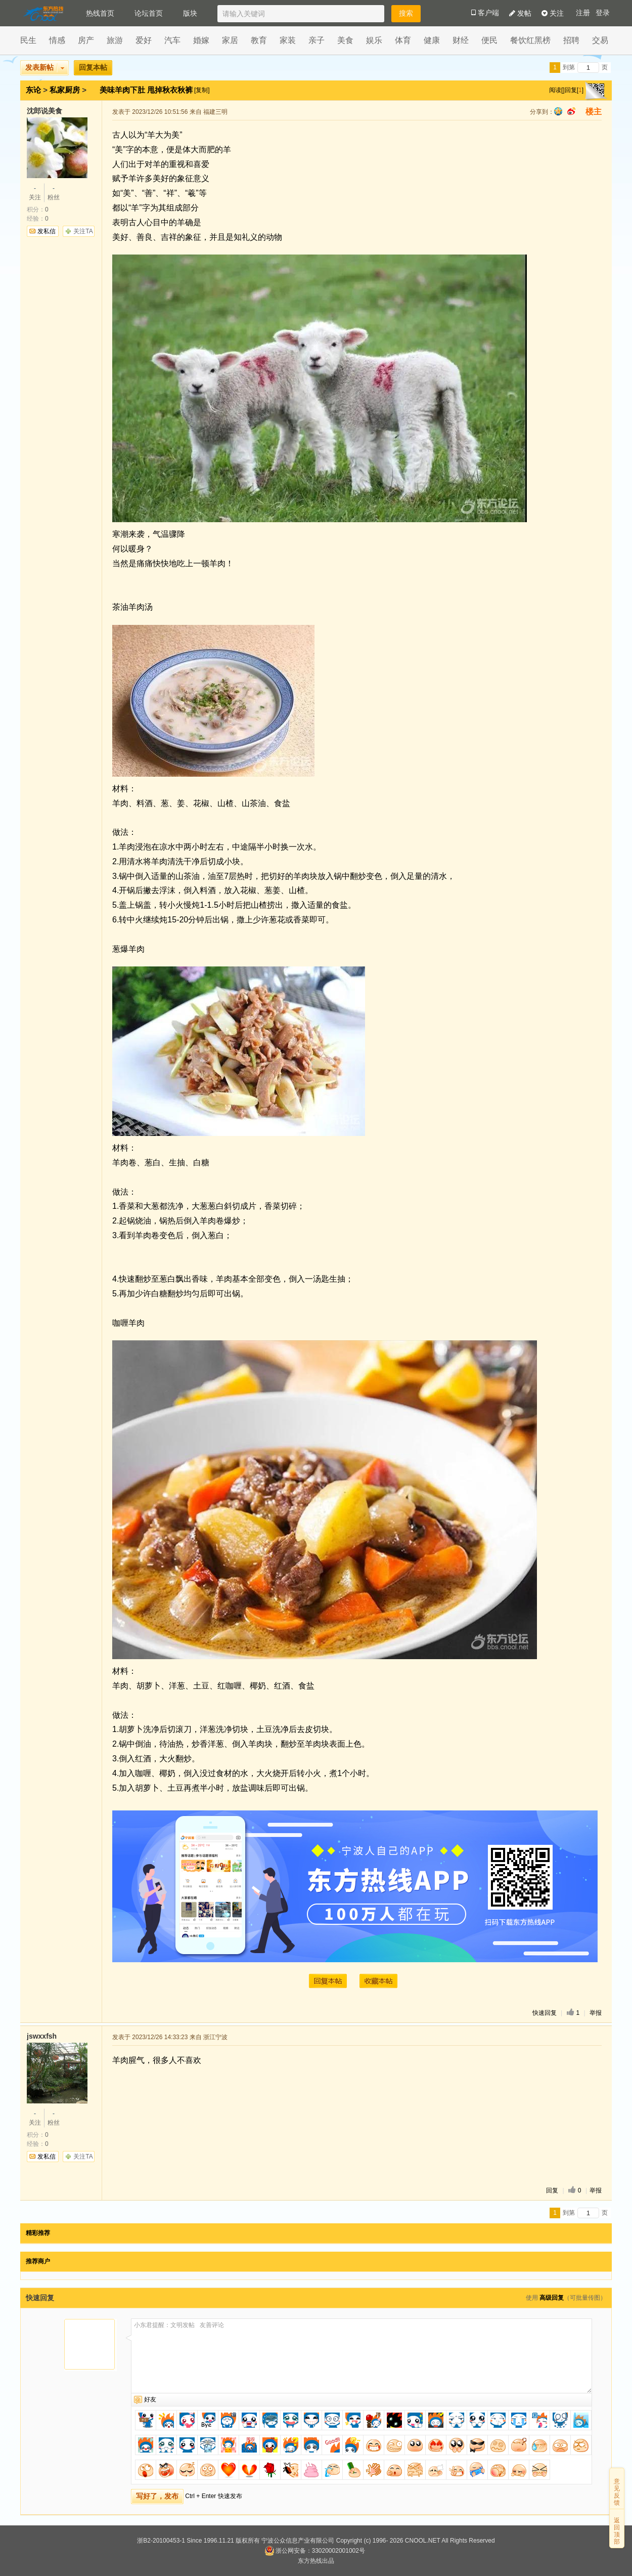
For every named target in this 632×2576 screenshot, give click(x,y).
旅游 (115, 40)
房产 (86, 40)
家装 (288, 40)
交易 (600, 40)
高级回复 (551, 2297)
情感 (57, 40)
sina (571, 111)
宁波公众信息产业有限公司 (297, 2540)
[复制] (202, 90)
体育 (403, 40)
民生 (28, 40)
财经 (461, 40)
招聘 (571, 40)
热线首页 (100, 13)
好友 (150, 2399)
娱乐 (374, 40)
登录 (603, 13)
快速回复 (544, 2012)
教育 (259, 40)
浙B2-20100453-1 (161, 2540)
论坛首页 (148, 13)
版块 (190, 13)
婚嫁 (201, 40)
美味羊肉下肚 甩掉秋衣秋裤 (147, 90)
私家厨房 (65, 90)
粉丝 (54, 192)
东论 (33, 90)
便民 (489, 40)
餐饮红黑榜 (530, 40)
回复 (552, 2190)
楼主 (593, 111)
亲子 (316, 40)
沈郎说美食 (44, 111)
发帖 (520, 13)
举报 (596, 2012)
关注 (552, 13)
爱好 (144, 40)
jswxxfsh (42, 2036)
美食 (345, 40)
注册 (583, 13)
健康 (432, 40)
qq (558, 111)
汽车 (172, 40)
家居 (230, 40)
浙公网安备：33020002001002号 (314, 2551)
